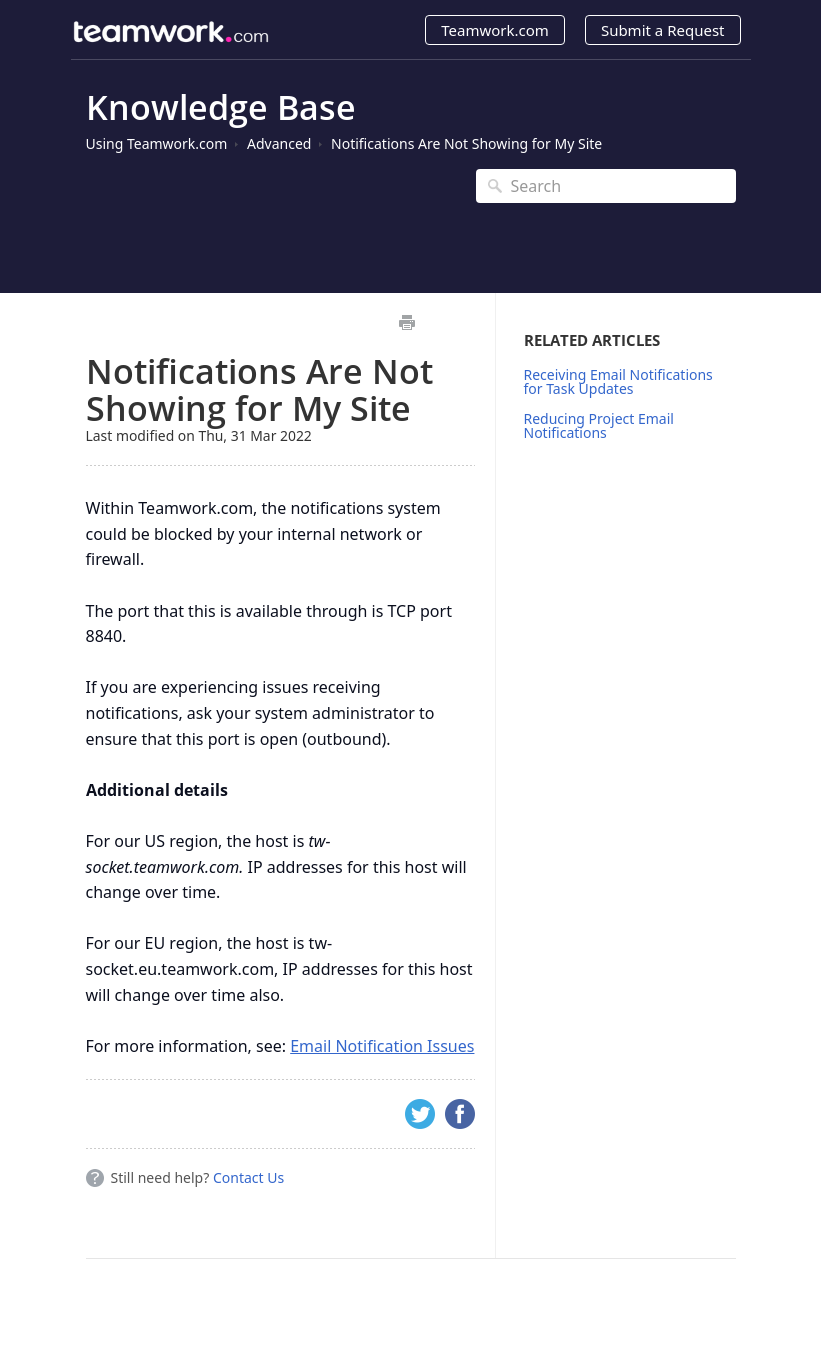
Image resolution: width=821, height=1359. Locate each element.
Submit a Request (663, 30)
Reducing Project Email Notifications (599, 425)
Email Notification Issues (382, 1046)
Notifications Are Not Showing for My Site (466, 143)
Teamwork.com (495, 30)
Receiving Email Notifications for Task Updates (618, 381)
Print (407, 322)
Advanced (279, 143)
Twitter (420, 1114)
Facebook (460, 1114)
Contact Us (248, 1177)
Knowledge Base (221, 107)
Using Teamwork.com (157, 143)
